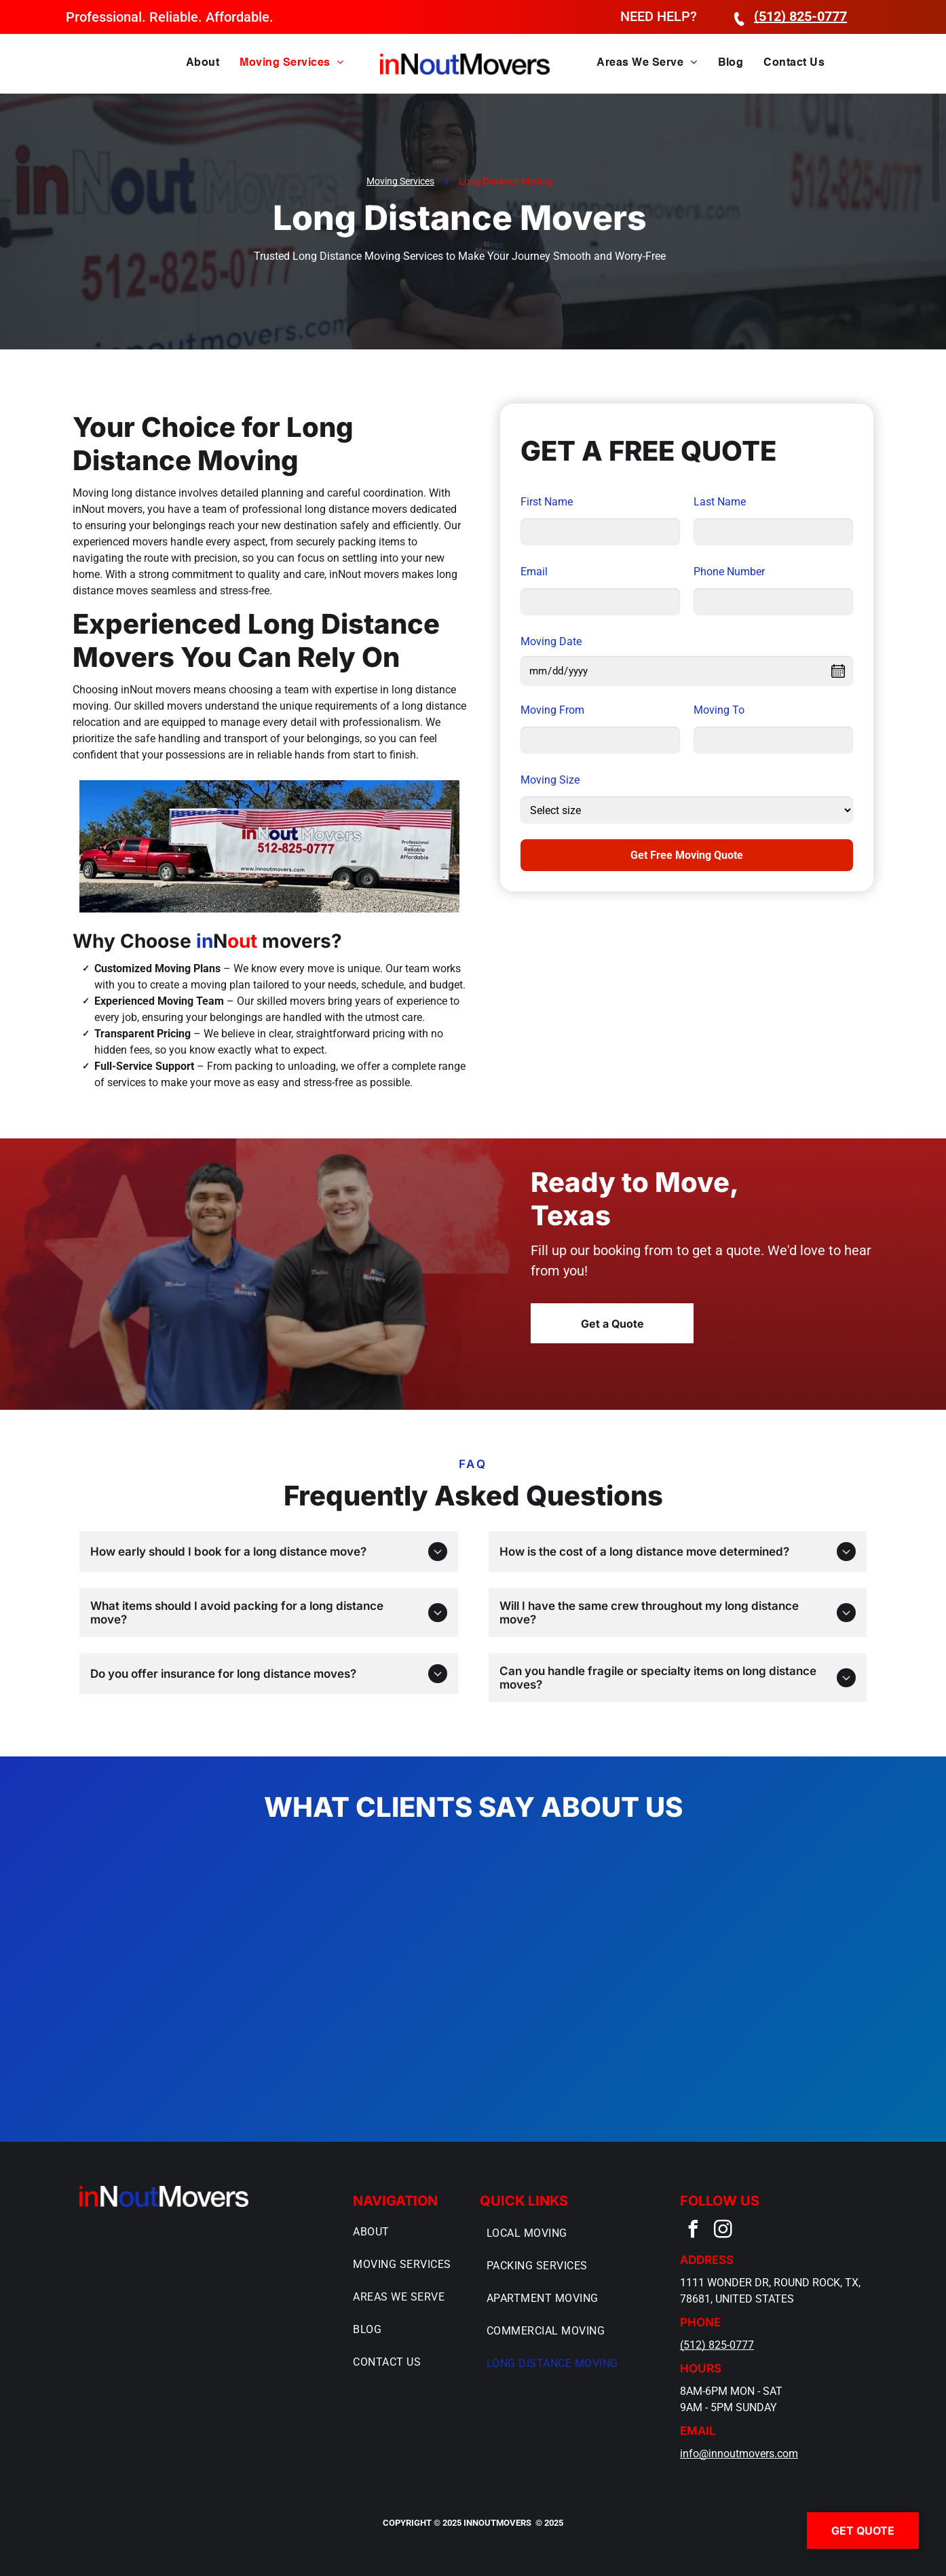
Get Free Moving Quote (686, 855)
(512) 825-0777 (717, 2345)
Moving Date (551, 641)
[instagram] (723, 2231)
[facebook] (693, 2231)
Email (534, 571)
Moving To (719, 710)
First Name (547, 501)
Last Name (720, 501)
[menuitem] (202, 63)
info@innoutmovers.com (739, 2453)
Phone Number (729, 571)
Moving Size (550, 779)
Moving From (552, 710)
